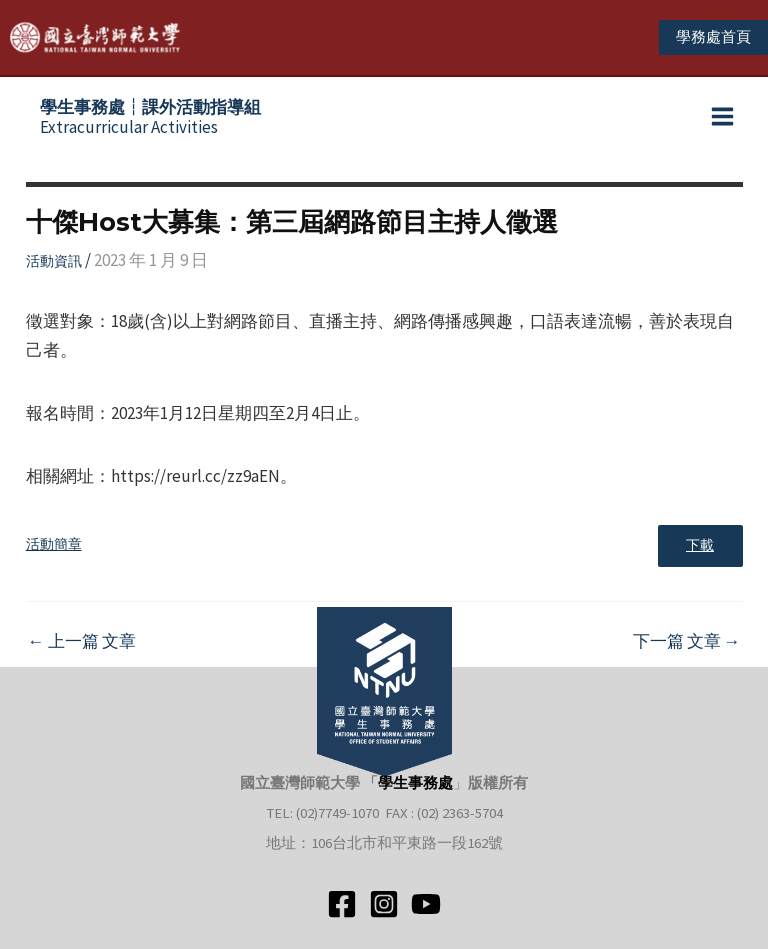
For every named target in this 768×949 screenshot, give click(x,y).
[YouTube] (426, 904)
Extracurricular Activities (150, 121)
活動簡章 (54, 549)
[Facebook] (342, 904)
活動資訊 (54, 265)
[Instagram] (384, 904)
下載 (699, 550)
